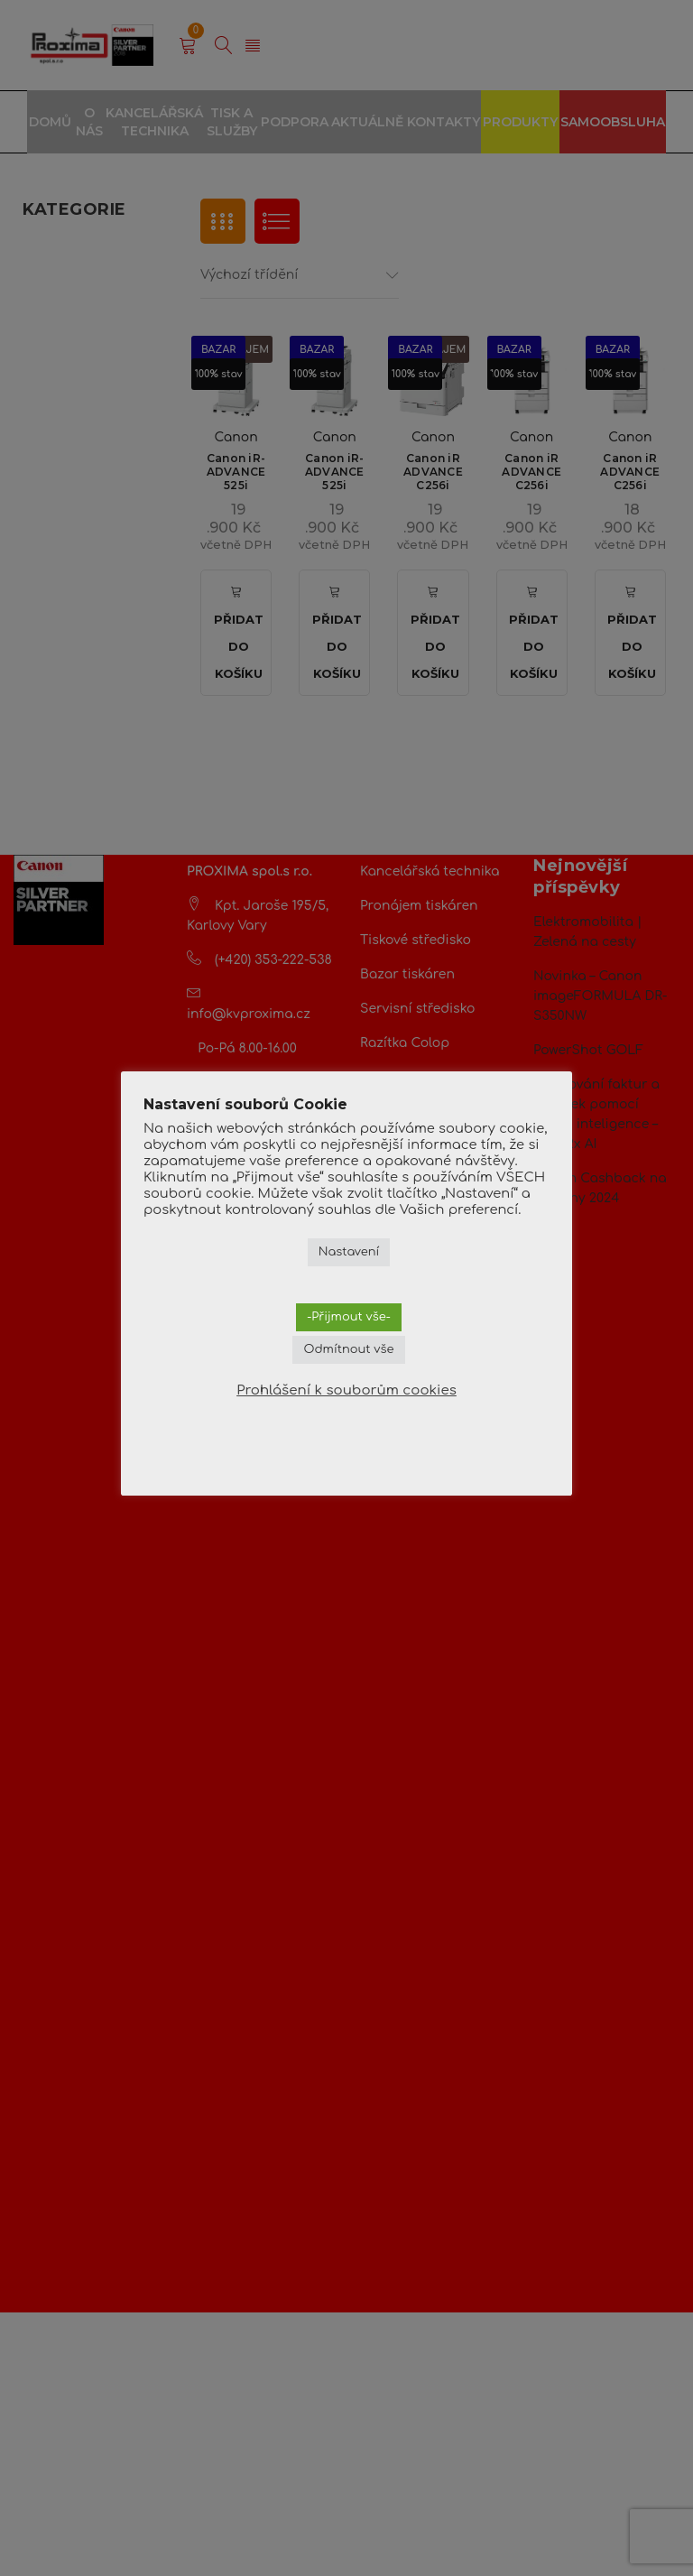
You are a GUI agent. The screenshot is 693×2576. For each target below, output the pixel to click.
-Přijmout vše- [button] (349, 1317)
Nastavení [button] (349, 1252)
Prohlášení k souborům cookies (346, 1390)
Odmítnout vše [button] (348, 1349)
